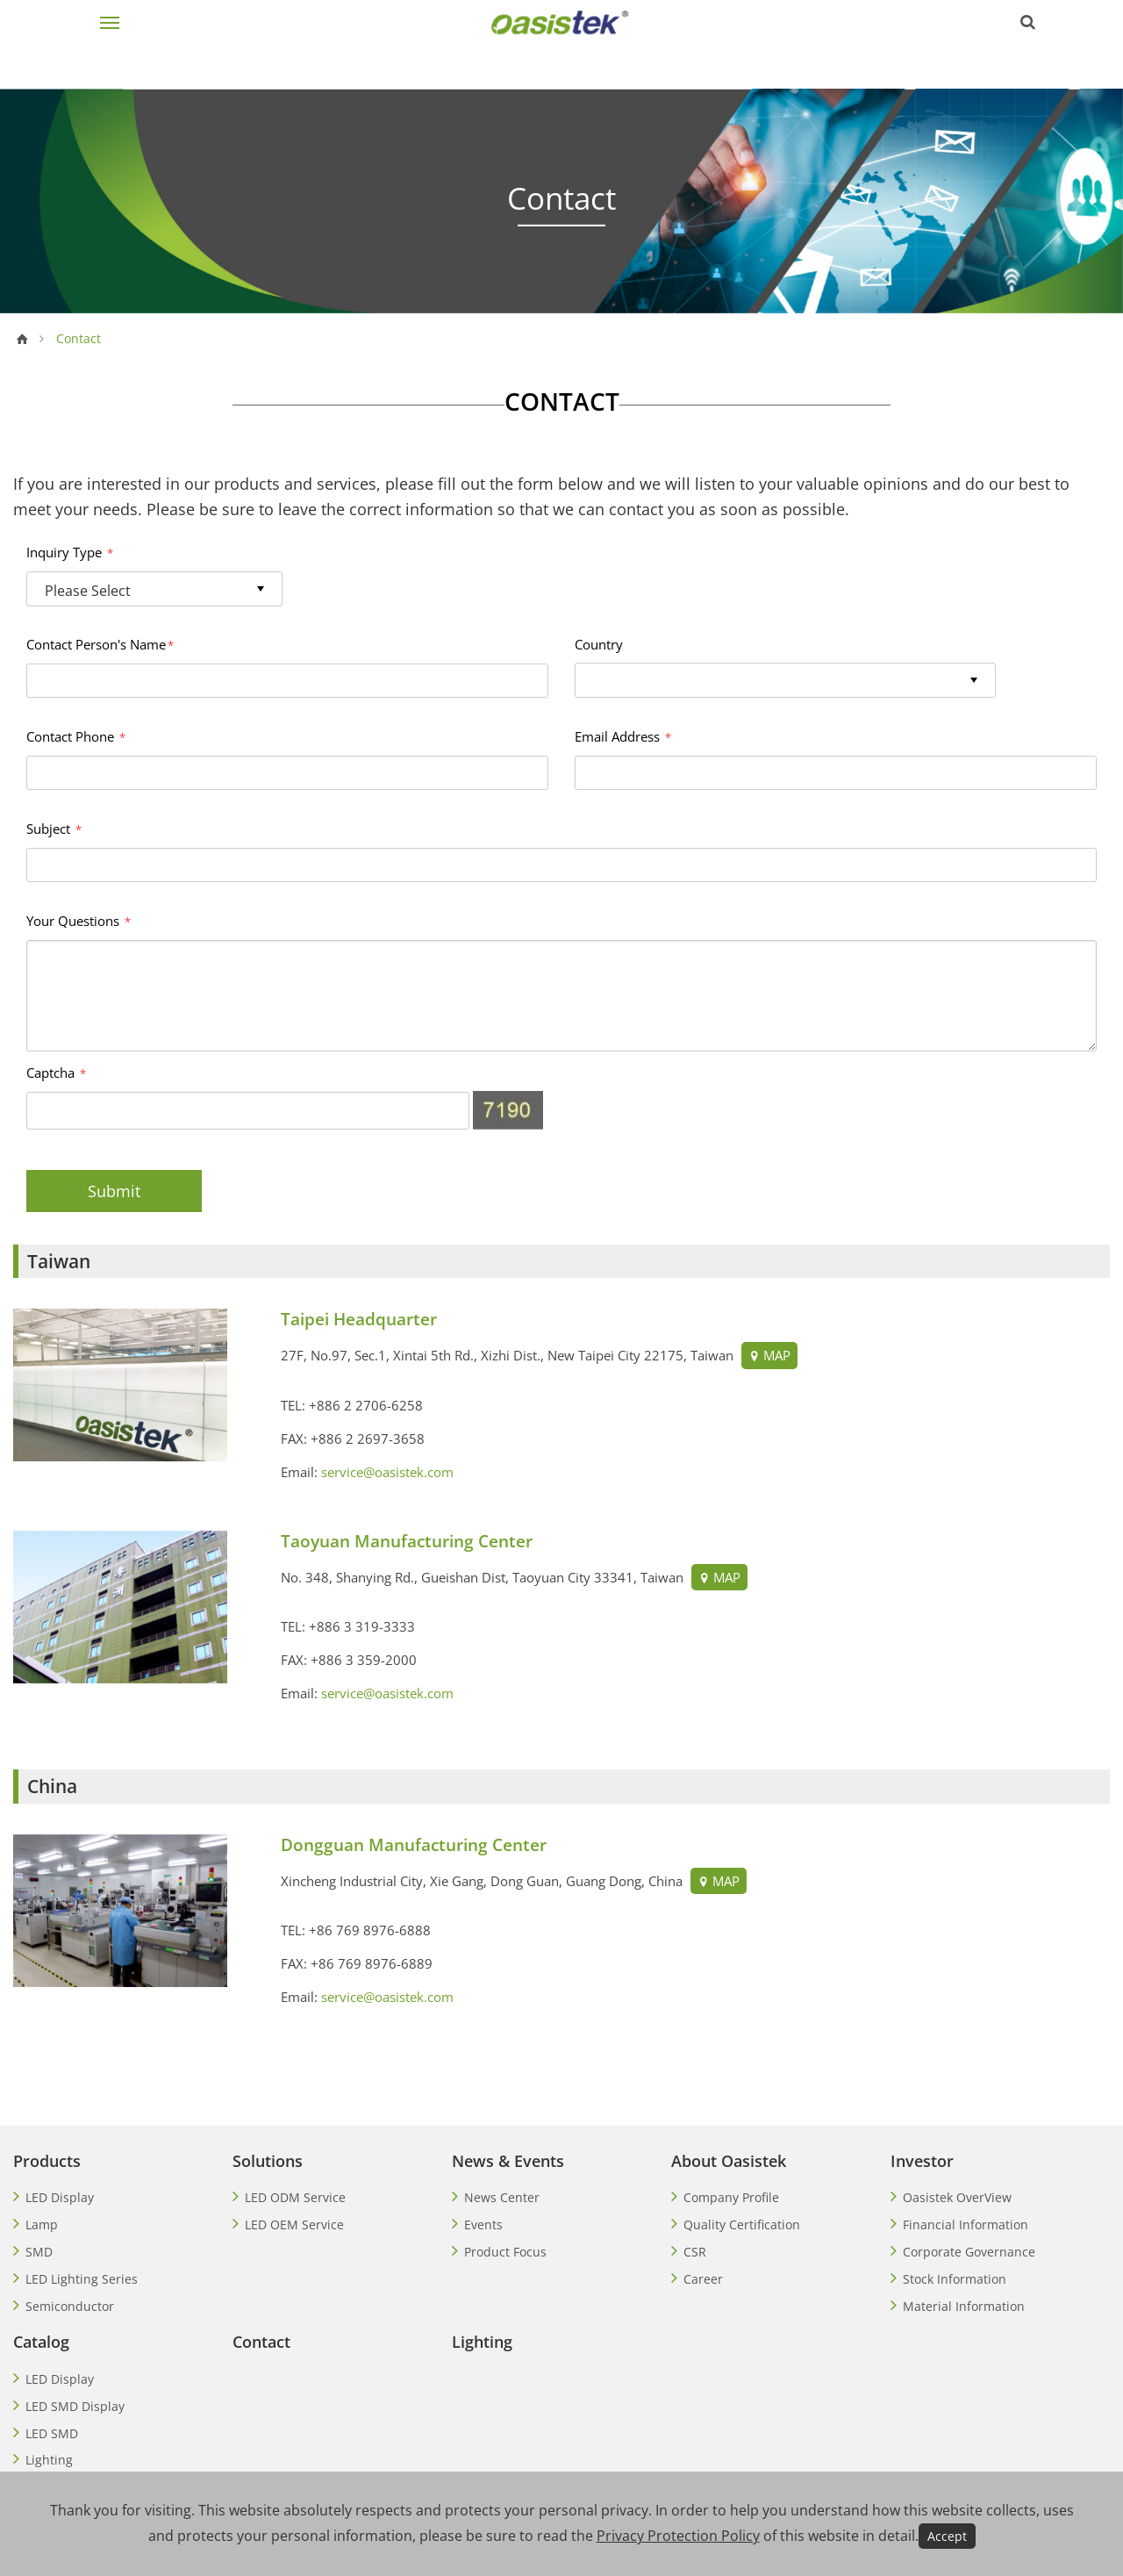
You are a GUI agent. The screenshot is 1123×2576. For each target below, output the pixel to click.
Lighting (49, 2459)
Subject (54, 828)
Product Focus (505, 2251)
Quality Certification (741, 2224)
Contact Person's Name (100, 644)
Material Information (964, 2306)
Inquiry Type (69, 552)
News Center (502, 2197)
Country (599, 644)
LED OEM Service (294, 2224)
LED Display (59, 2197)
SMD (39, 2251)
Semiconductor (69, 2306)
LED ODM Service (295, 2197)
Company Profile (731, 2197)
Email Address (623, 736)
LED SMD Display (75, 2406)
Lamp (41, 2224)
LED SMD (51, 2433)
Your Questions (78, 920)
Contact (261, 2341)
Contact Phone (75, 736)
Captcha (56, 1072)
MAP (767, 1355)
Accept (947, 2536)
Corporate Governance (969, 2251)
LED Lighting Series (81, 2279)
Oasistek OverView (957, 2197)
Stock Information (954, 2279)
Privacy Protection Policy (678, 2535)
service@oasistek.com (387, 1472)
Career (703, 2279)
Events (483, 2224)
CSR (694, 2251)
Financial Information (965, 2224)
